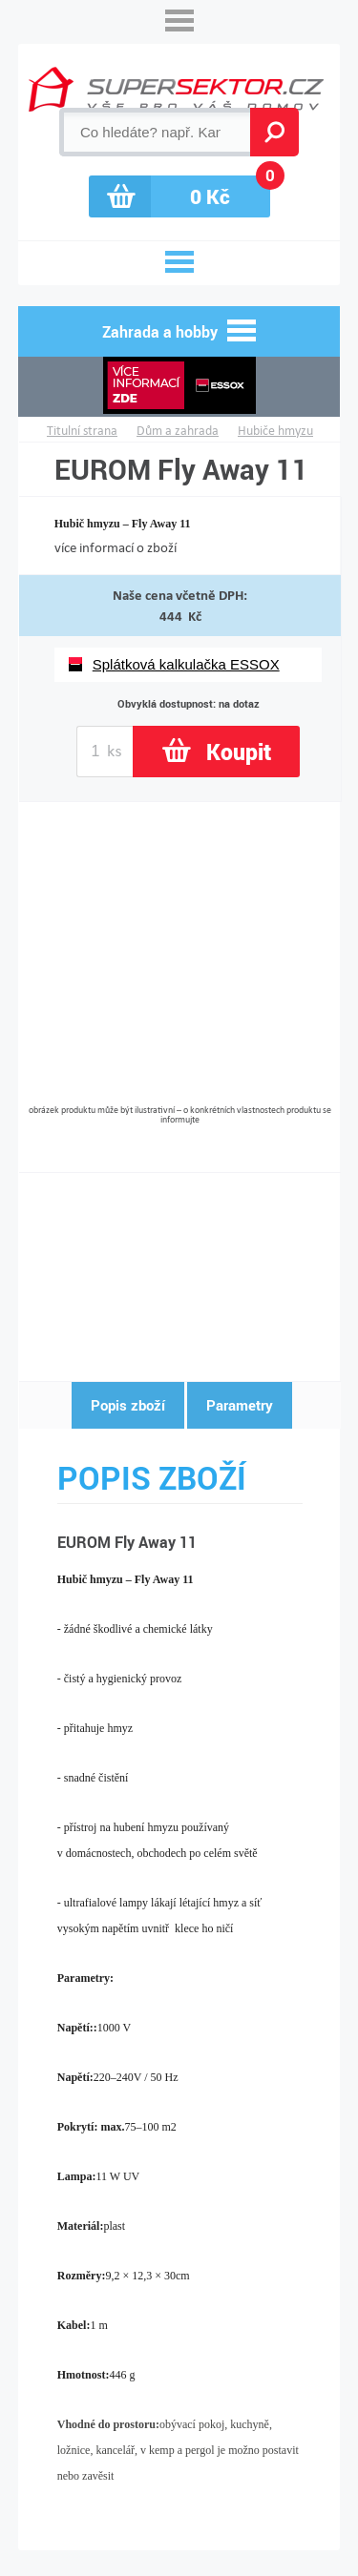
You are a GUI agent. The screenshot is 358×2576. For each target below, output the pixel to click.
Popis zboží (128, 1404)
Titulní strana (82, 430)
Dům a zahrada (178, 430)
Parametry (239, 1404)
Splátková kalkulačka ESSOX (186, 664)
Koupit (238, 751)
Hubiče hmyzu (275, 430)
